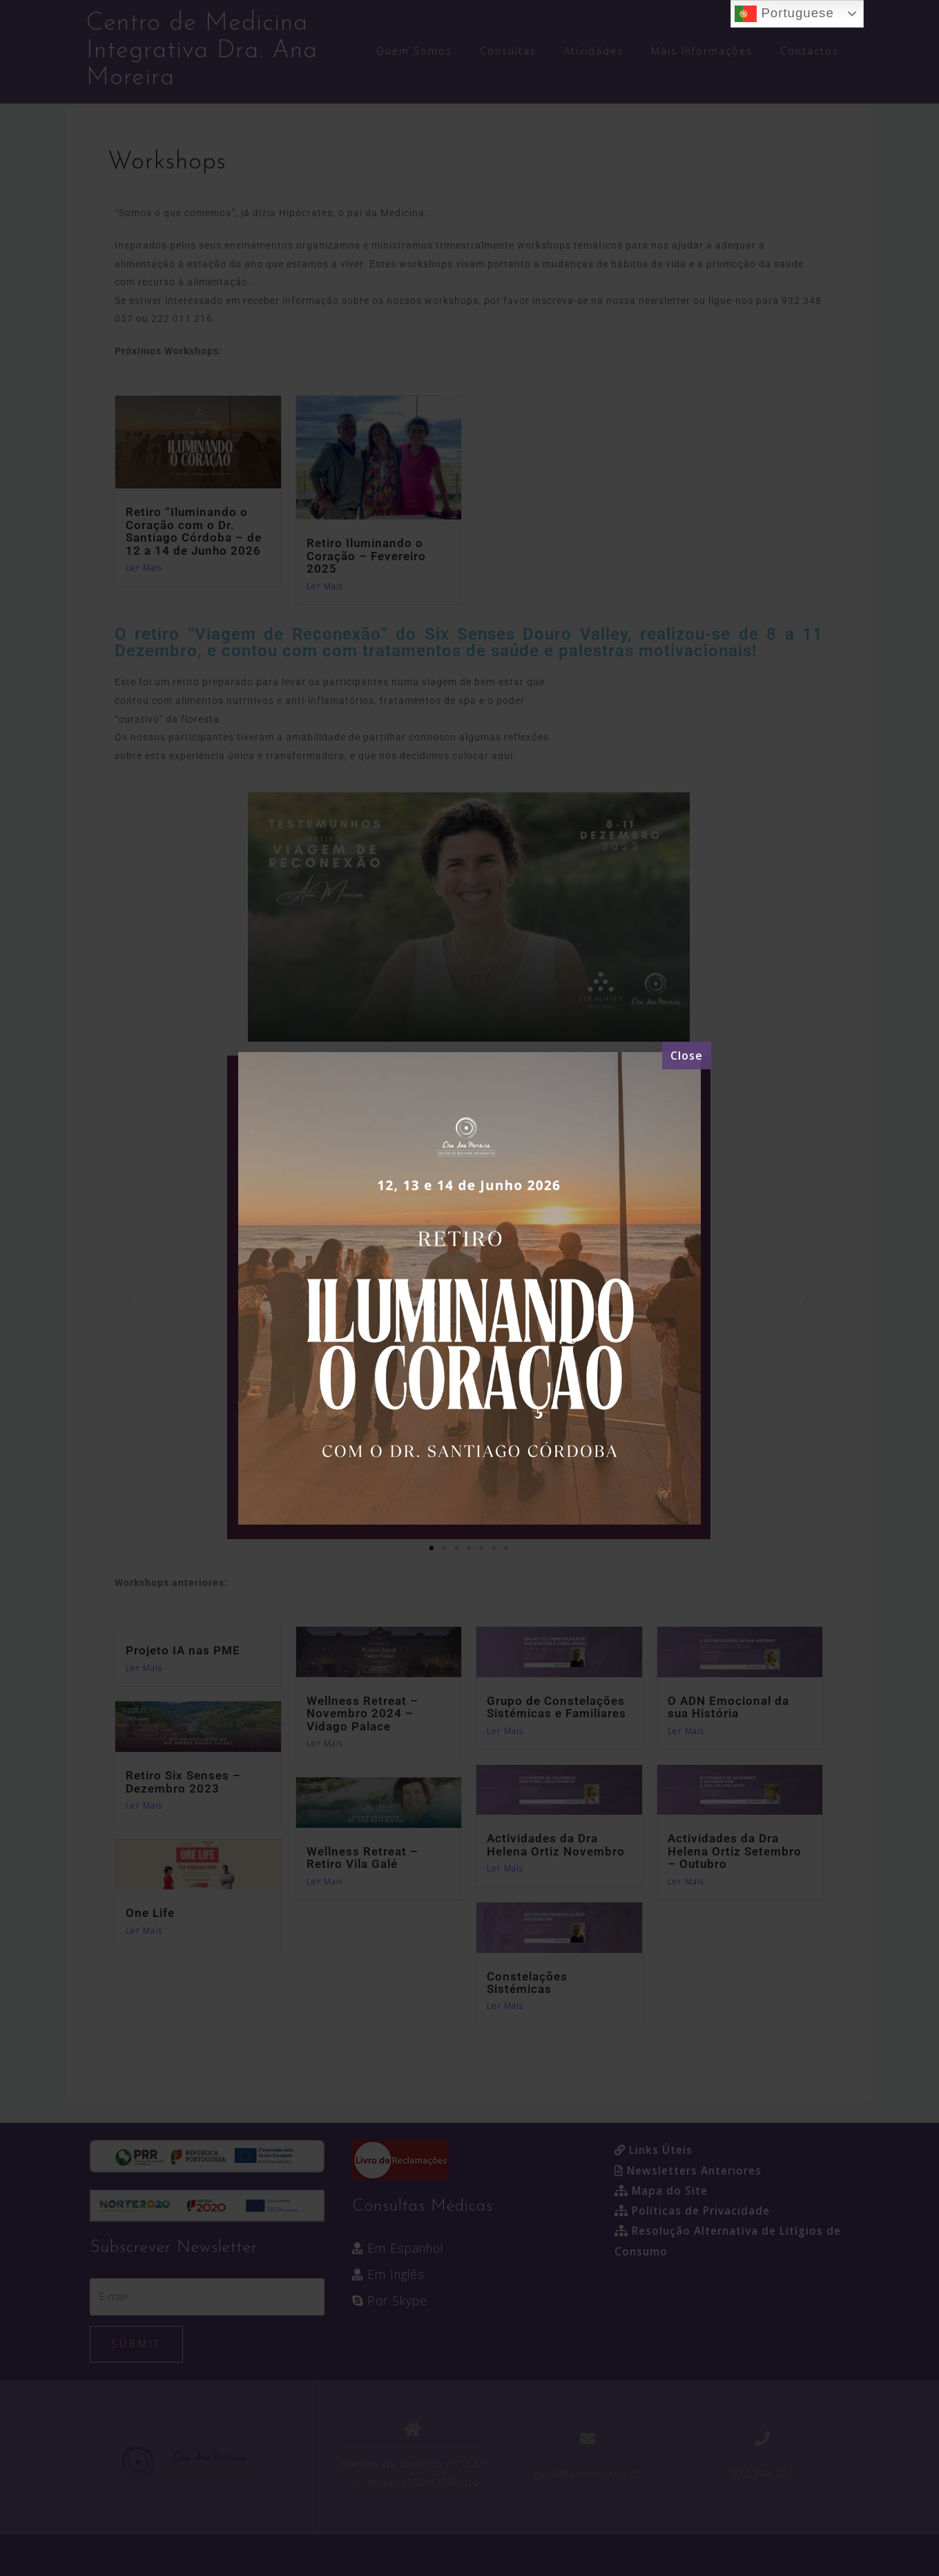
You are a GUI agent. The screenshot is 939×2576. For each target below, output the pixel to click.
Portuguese (784, 14)
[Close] (686, 1055)
